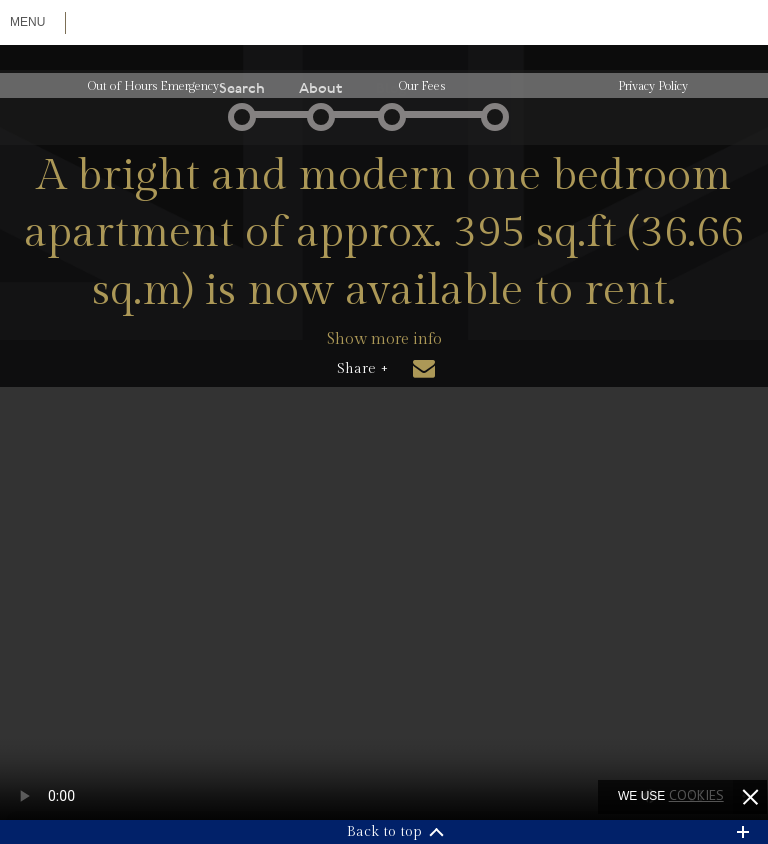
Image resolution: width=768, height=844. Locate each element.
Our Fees (422, 86)
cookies (696, 795)
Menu (27, 22)
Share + (362, 369)
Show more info (384, 339)
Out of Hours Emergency (153, 86)
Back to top (384, 832)
